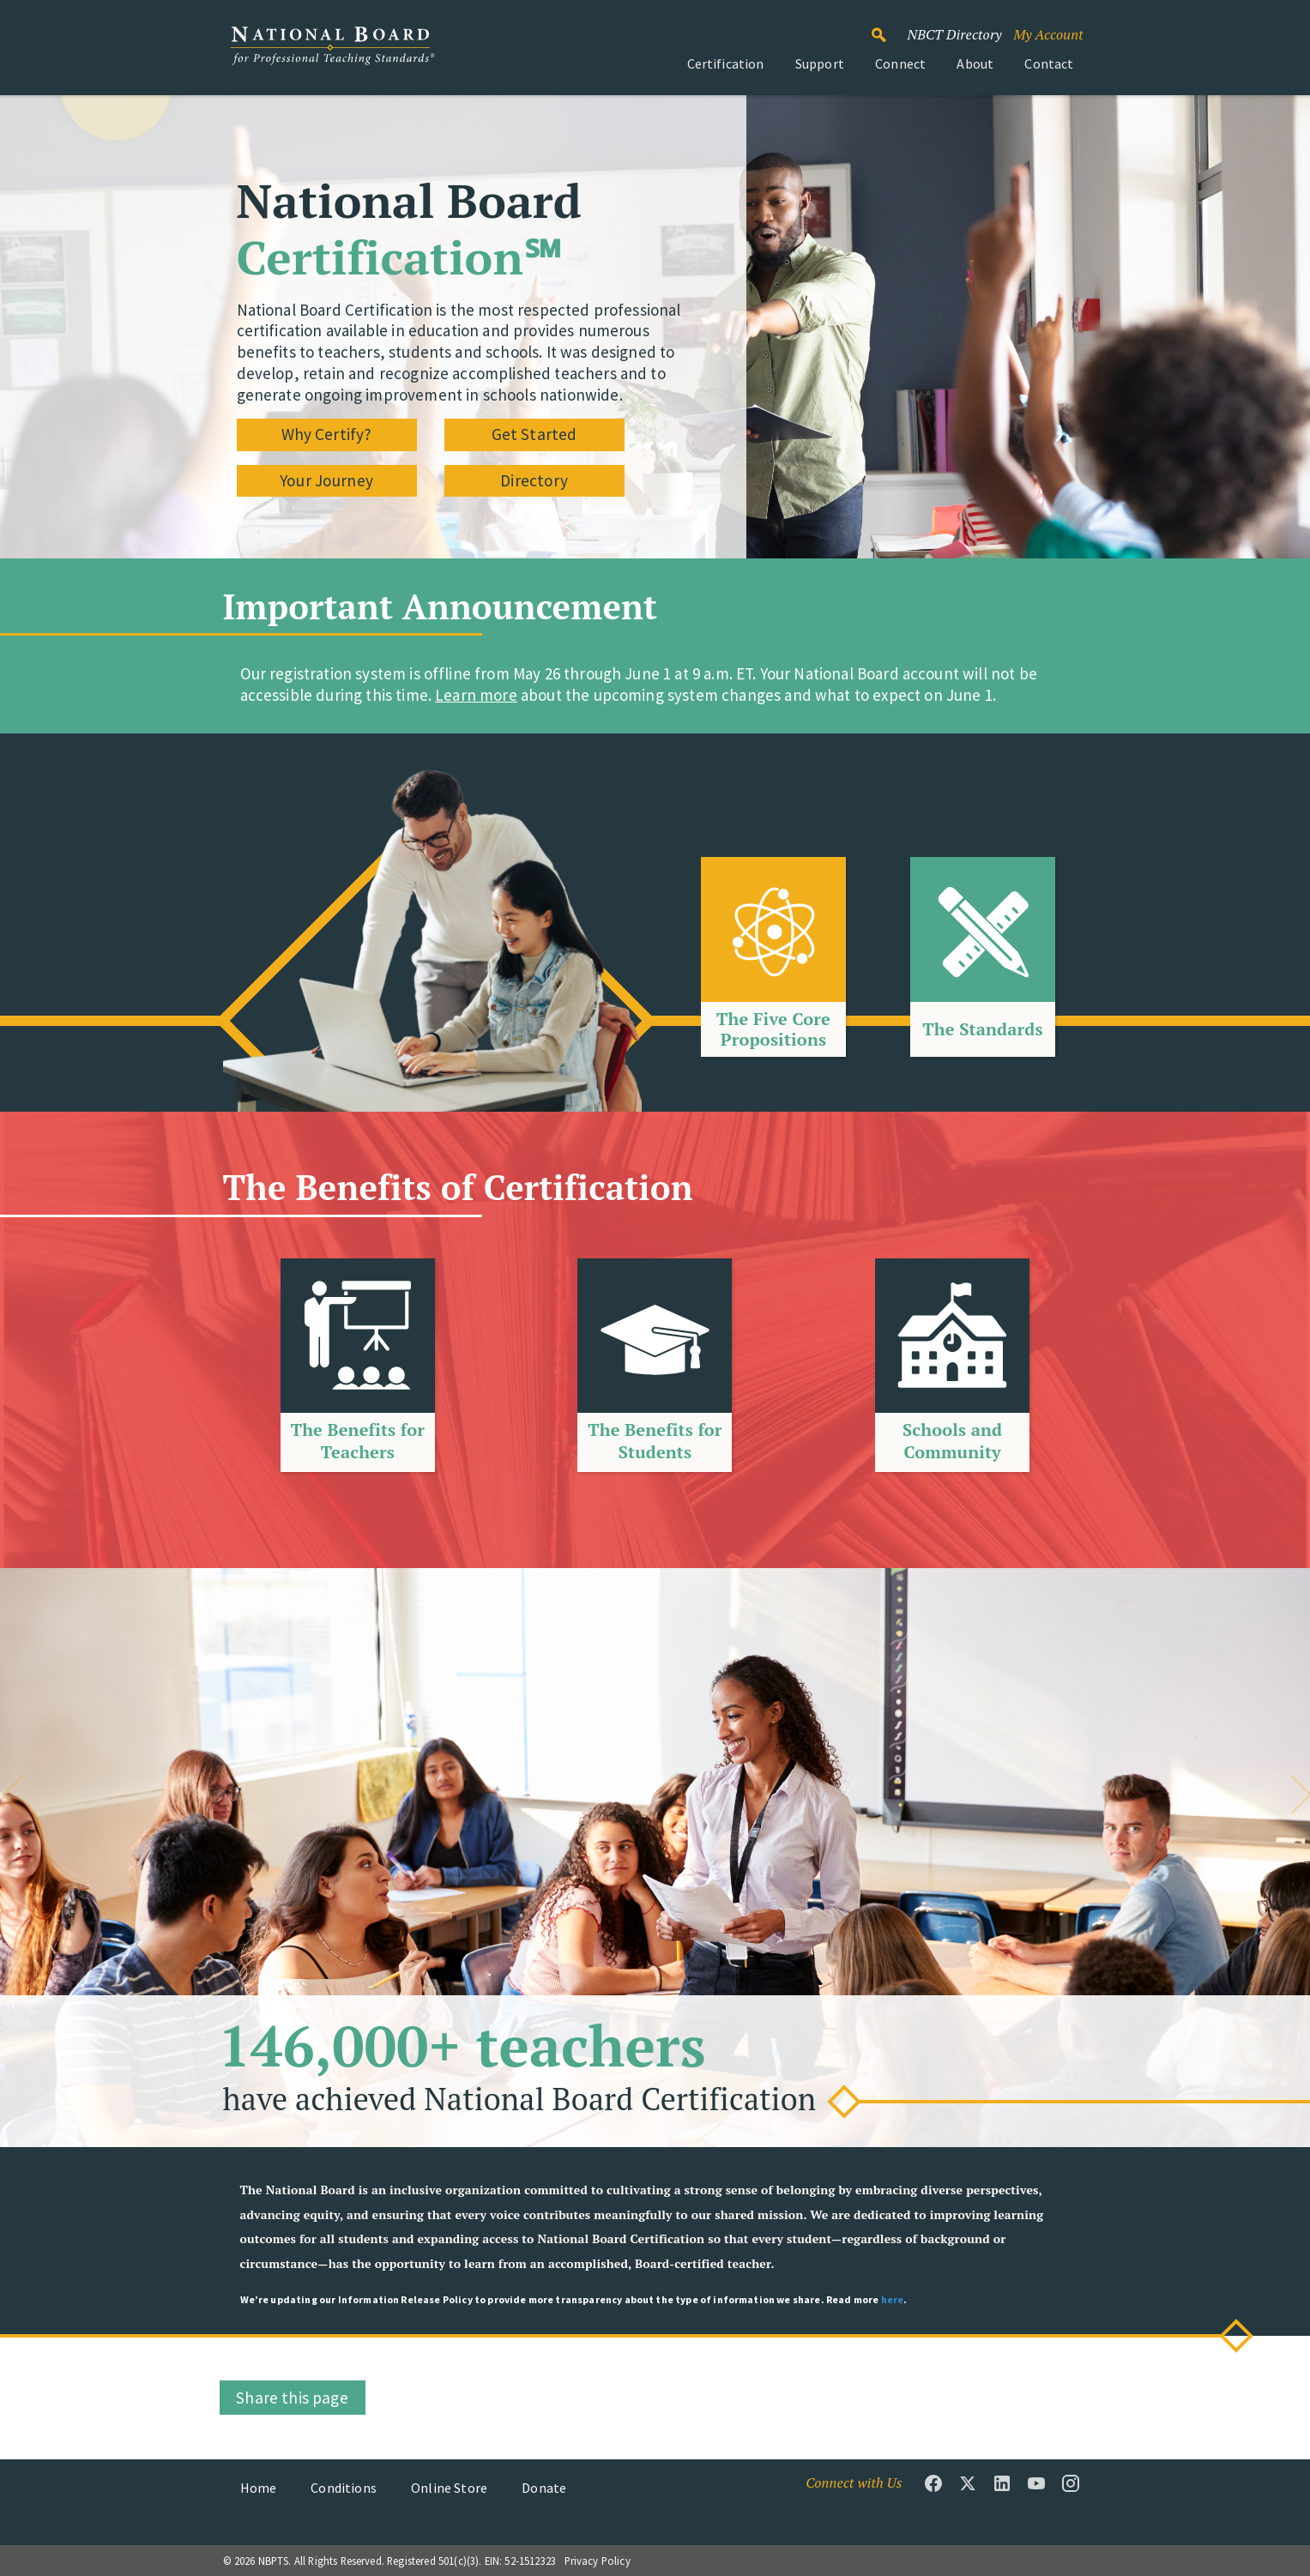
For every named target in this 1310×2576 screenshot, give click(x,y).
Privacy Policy (597, 2560)
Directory (533, 480)
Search (888, 27)
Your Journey (326, 480)
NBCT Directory (954, 34)
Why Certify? (326, 434)
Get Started (534, 434)
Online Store (449, 2487)
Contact (1048, 63)
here (892, 2299)
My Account (1048, 34)
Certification (725, 63)
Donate (544, 2487)
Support (819, 63)
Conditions (344, 2487)
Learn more (476, 695)
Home (258, 2487)
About (975, 63)
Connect (900, 63)
